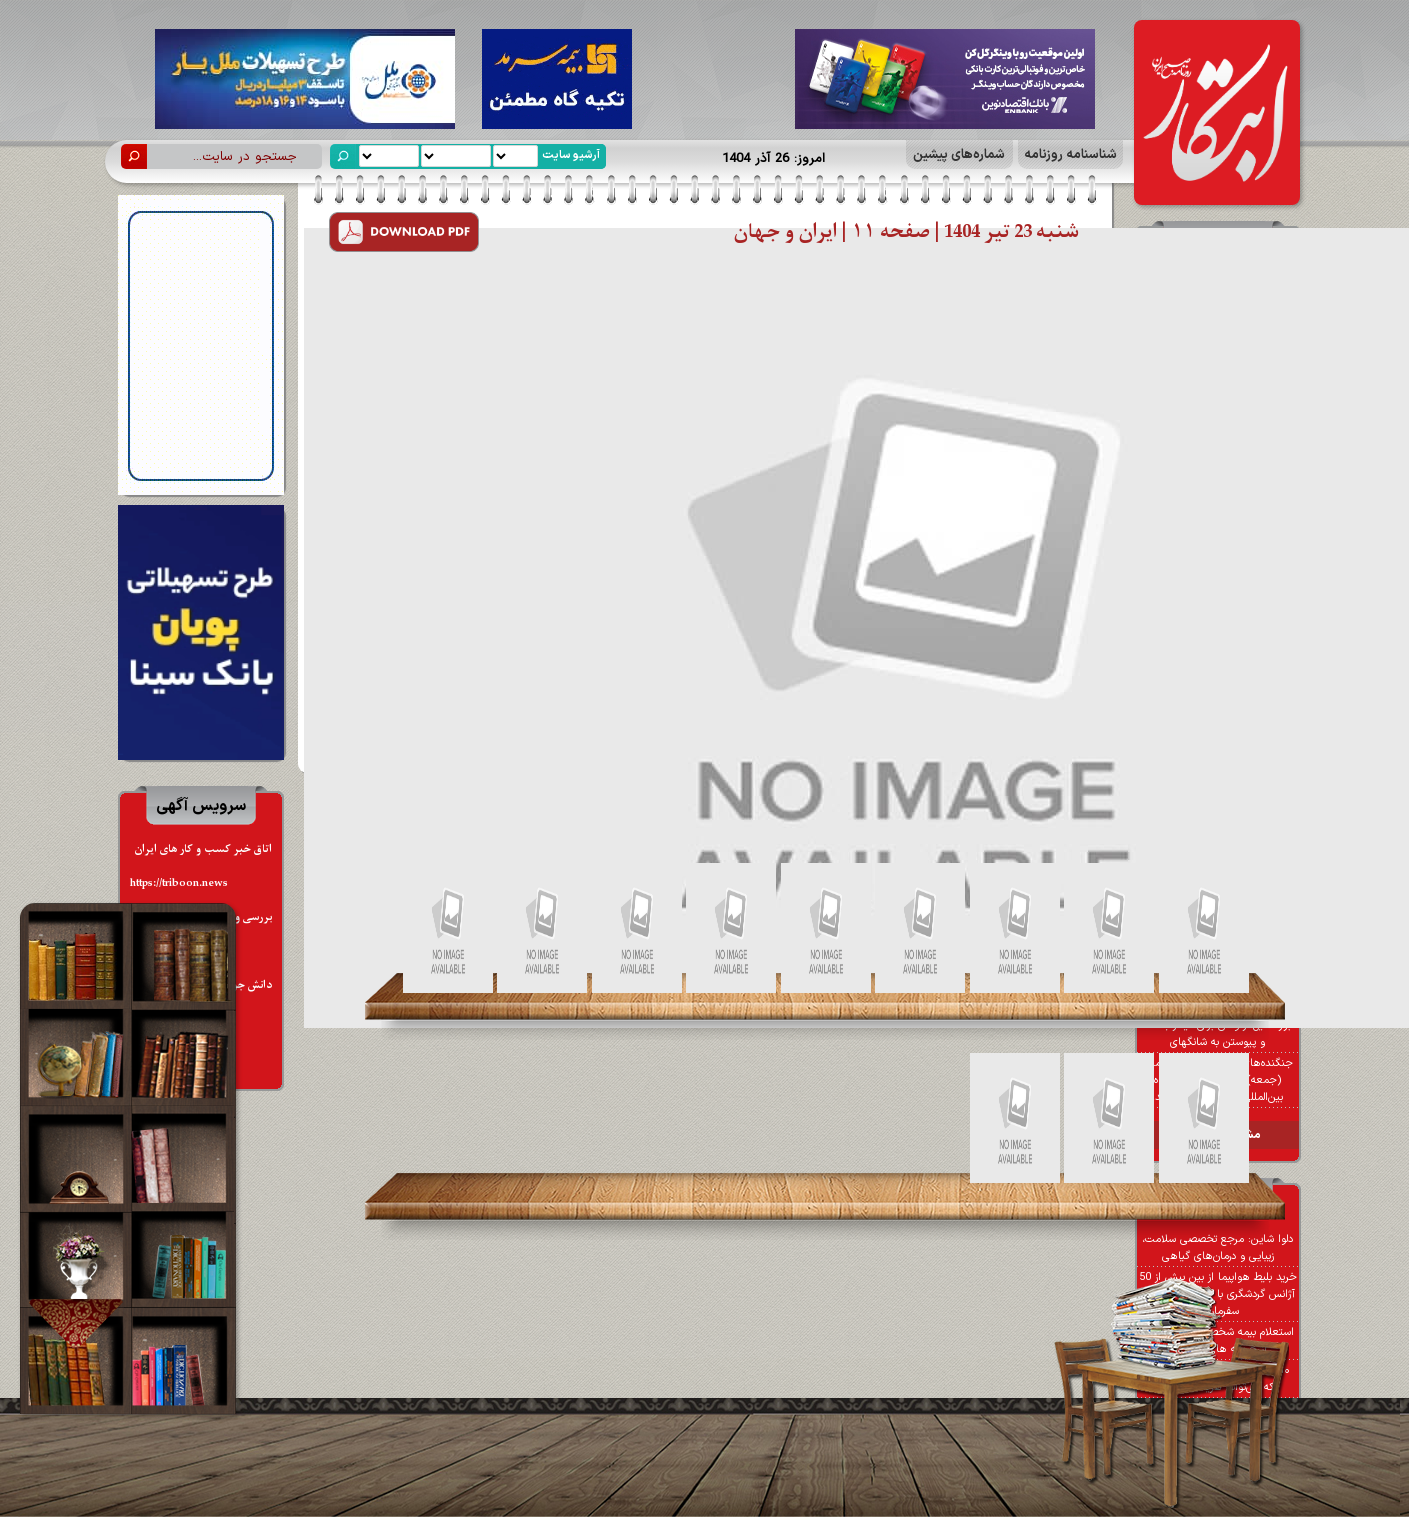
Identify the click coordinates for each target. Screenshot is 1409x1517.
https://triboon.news (179, 883)
